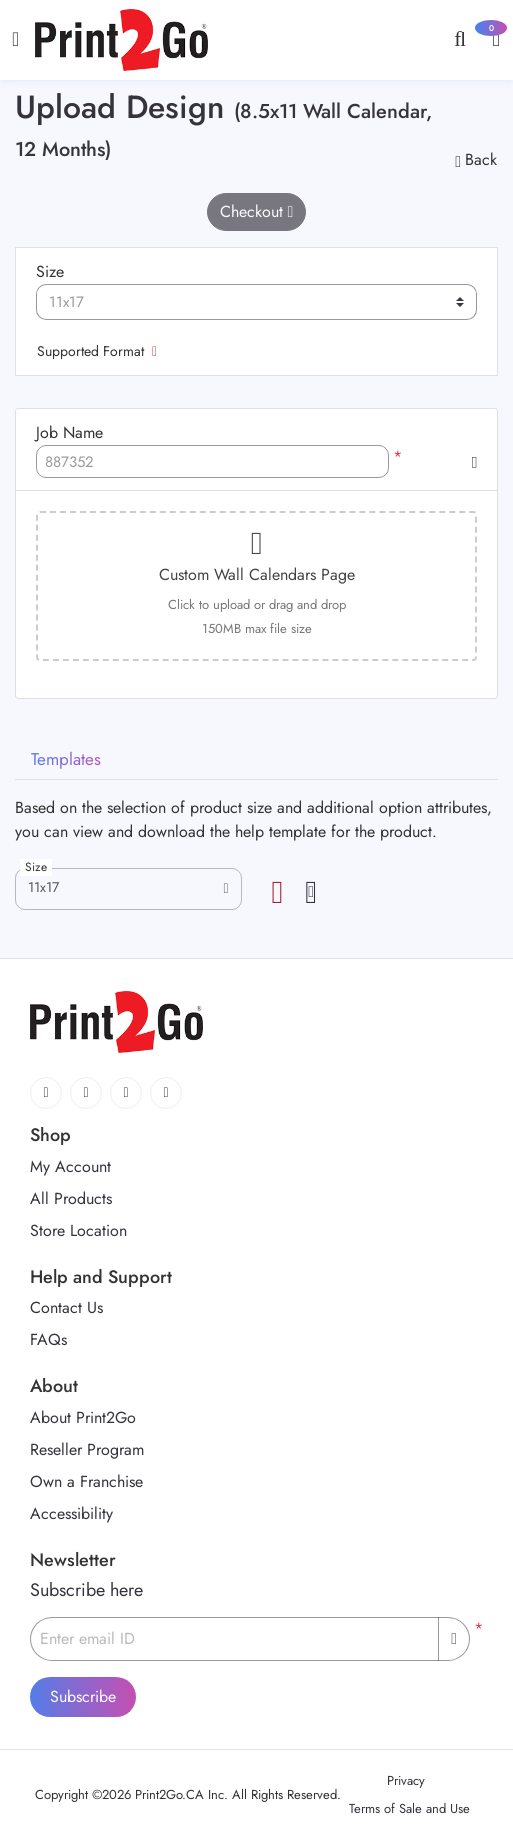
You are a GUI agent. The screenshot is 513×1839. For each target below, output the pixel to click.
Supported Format (97, 351)
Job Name (69, 432)
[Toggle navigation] (15, 39)
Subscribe (83, 1696)
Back (476, 159)
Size (50, 271)
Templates (66, 759)
